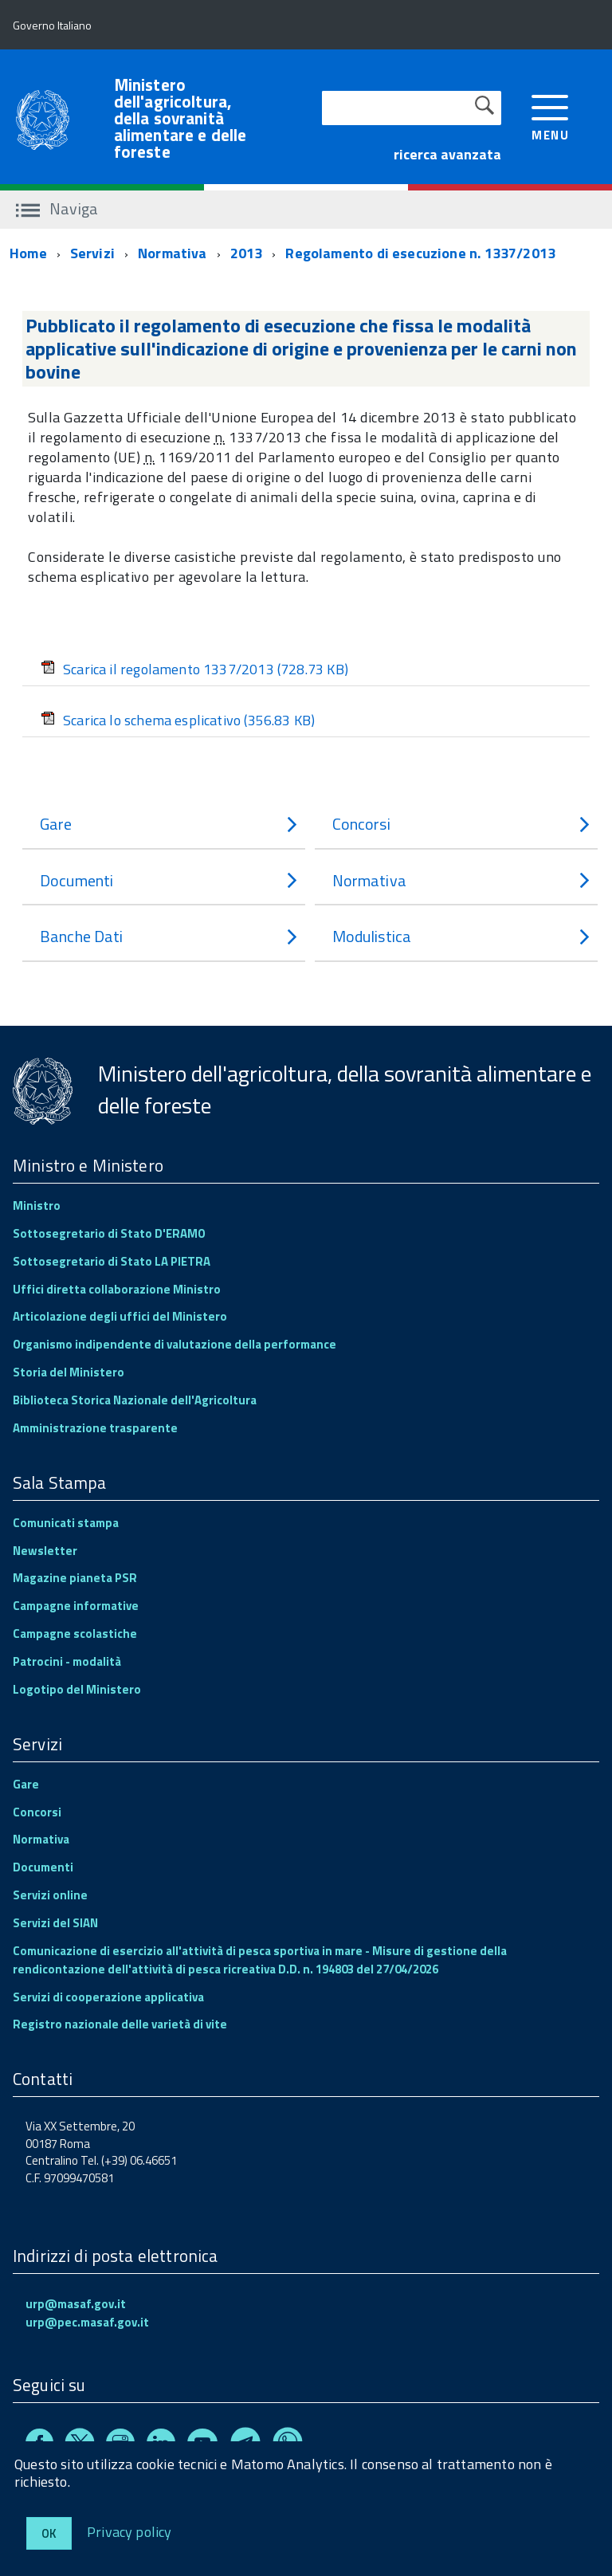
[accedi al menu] (550, 116)
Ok (49, 2533)
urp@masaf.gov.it (76, 2304)
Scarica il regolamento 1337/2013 (194, 669)
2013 (246, 253)
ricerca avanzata (447, 154)
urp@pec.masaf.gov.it (87, 2322)
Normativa (172, 253)
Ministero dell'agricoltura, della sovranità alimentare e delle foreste (180, 118)
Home (28, 253)
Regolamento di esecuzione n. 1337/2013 (420, 253)
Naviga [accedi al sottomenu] (57, 208)
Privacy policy (129, 2531)
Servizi (92, 253)
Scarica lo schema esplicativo (178, 720)
